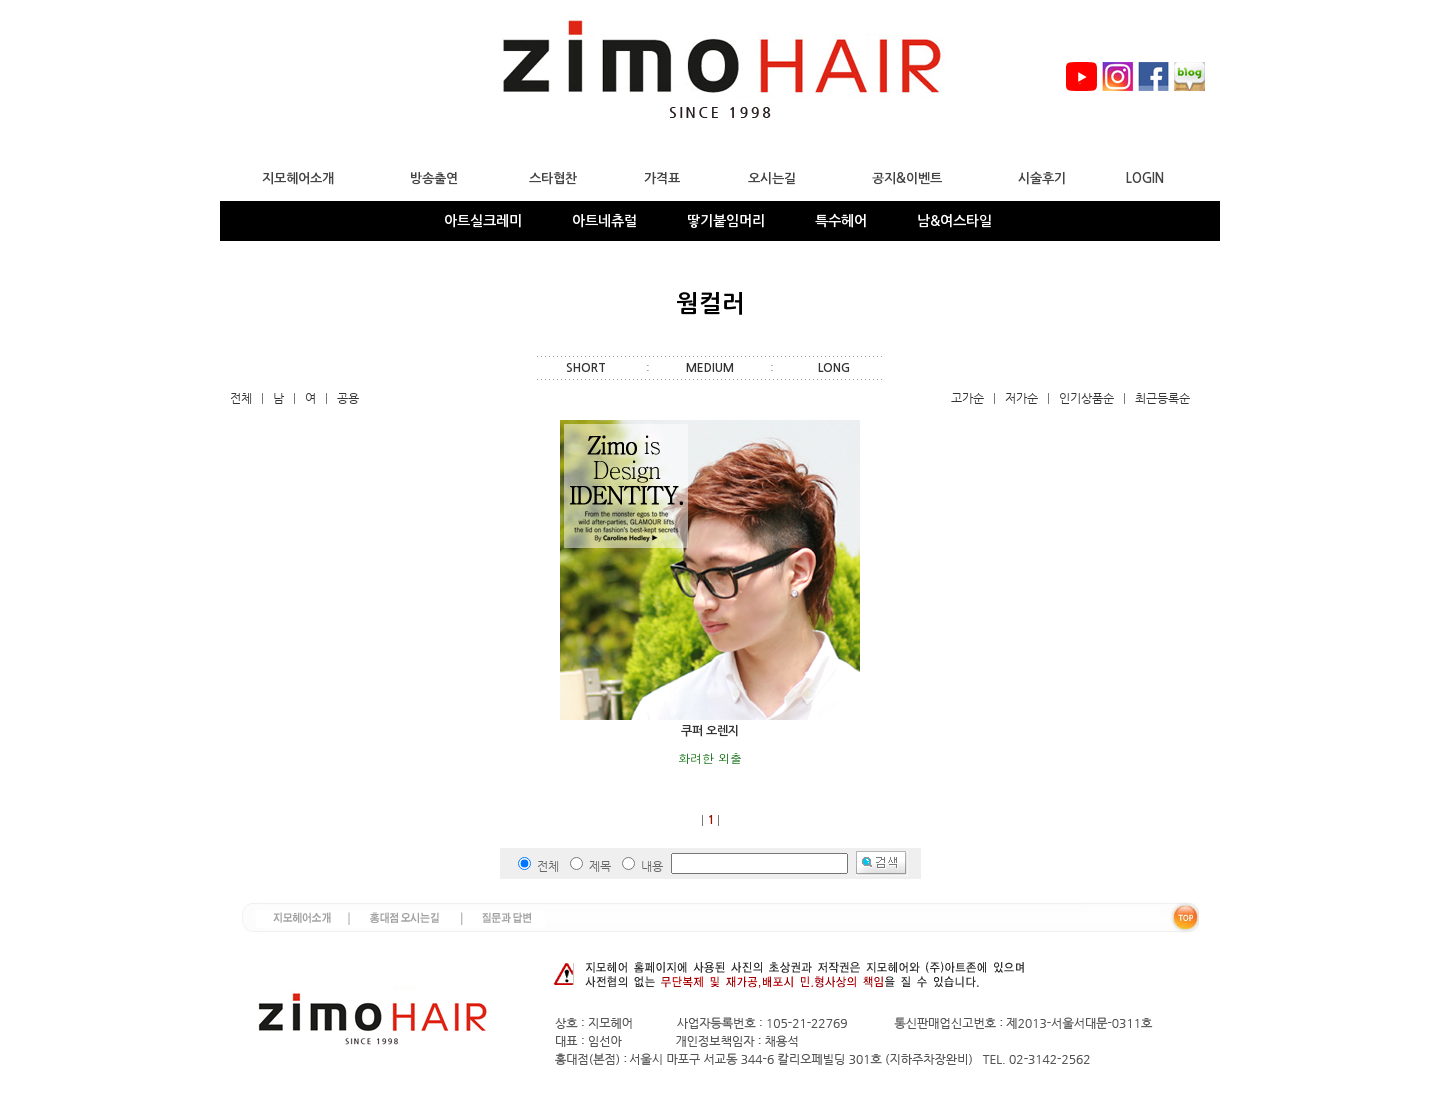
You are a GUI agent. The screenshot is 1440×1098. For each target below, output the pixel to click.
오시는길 (772, 178)
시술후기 (1042, 178)
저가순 (1021, 398)
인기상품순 (1086, 398)
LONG (834, 368)
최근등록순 (1162, 398)
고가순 (967, 398)
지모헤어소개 (298, 178)
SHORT (586, 368)
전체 (241, 398)
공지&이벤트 (907, 178)
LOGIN (1145, 178)
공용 (348, 398)
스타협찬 (553, 178)
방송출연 (434, 178)
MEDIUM (710, 368)
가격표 (662, 178)
